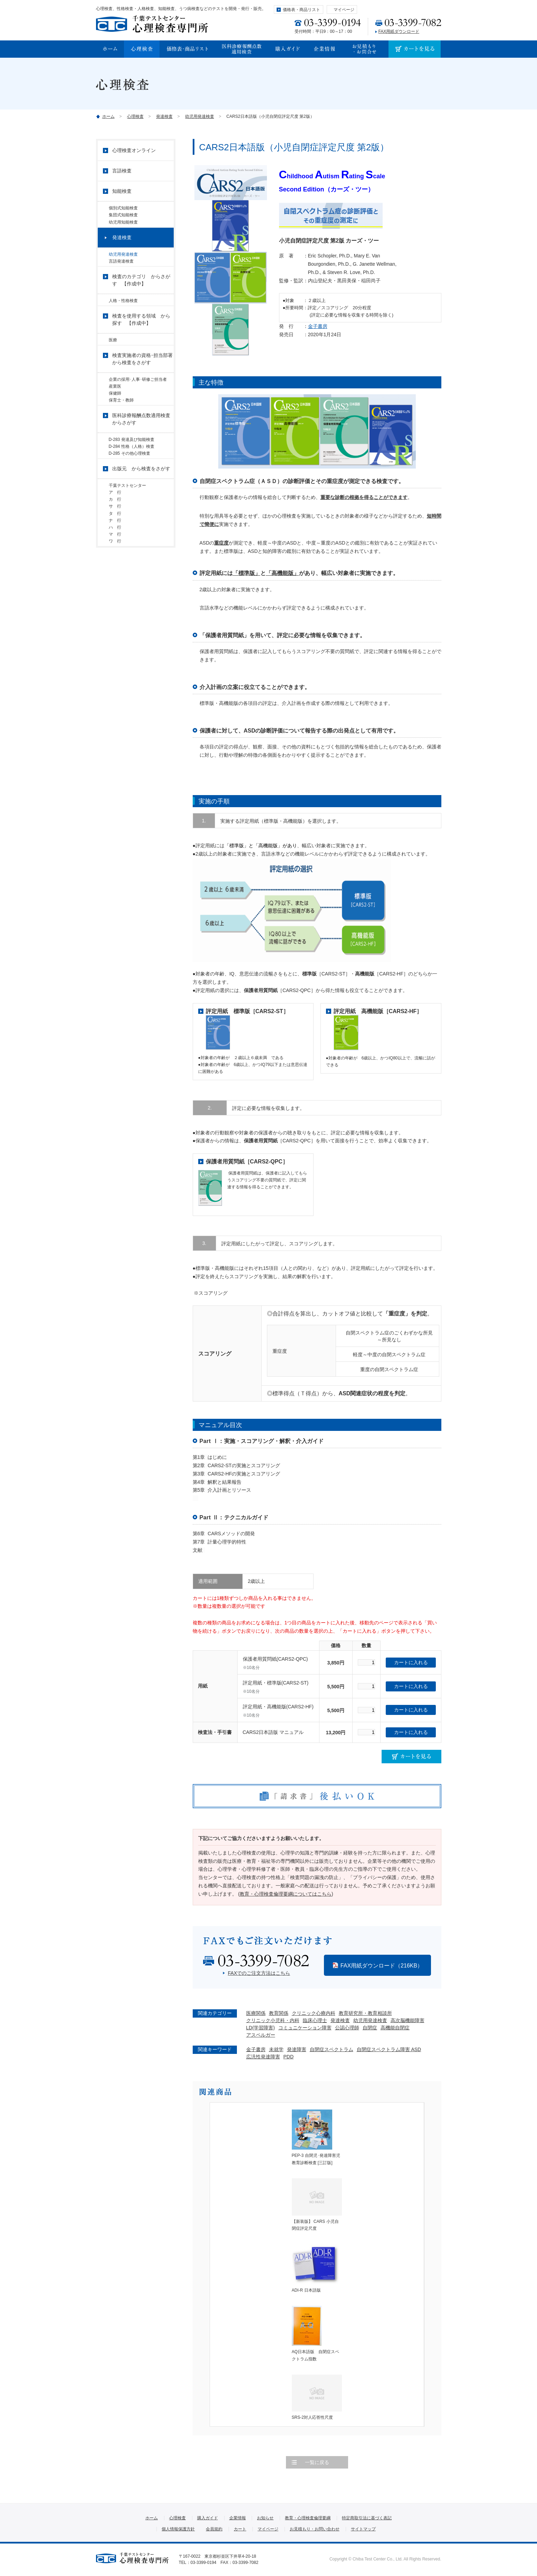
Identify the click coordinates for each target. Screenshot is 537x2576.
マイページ (344, 9)
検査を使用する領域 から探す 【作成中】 (141, 335)
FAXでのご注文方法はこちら (259, 1973)
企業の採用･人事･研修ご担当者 (140, 398)
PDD (289, 2056)
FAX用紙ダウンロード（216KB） (382, 1966)
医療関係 (256, 2013)
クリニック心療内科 (313, 2013)
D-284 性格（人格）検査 (131, 478)
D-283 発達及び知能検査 (131, 469)
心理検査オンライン (134, 150)
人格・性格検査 (123, 314)
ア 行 (117, 532)
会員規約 (214, 2529)
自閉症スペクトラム (331, 2049)
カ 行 (115, 542)
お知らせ (265, 2518)
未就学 (276, 2049)
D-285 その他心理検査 (129, 488)
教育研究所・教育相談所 (365, 2013)
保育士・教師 (121, 427)
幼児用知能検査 (123, 227)
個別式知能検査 (123, 208)
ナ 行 (115, 571)
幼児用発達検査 (199, 116)
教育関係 (278, 2013)
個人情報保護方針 (178, 2529)
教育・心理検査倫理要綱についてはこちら (286, 1894)
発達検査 (164, 116)
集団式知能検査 (123, 217)
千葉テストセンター (127, 523)
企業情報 (237, 2518)
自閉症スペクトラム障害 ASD (389, 2049)
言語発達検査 (121, 272)
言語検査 (122, 170)
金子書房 (317, 326)
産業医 (115, 407)
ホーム (108, 116)
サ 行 (117, 552)
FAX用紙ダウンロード (399, 31)
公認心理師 (347, 2027)
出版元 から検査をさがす (141, 506)
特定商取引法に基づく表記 (367, 2518)
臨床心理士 (315, 2020)
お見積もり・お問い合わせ (314, 2529)
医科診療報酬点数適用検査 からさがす (143, 448)
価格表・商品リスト (301, 9)
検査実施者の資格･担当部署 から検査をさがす (143, 377)
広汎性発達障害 (263, 2056)
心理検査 (135, 116)
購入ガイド (207, 2518)
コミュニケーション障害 (305, 2027)
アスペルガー (260, 2035)
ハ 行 (115, 581)
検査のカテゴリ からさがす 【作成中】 (141, 293)
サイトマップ (363, 2529)
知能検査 (122, 191)
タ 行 (115, 561)
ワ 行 (115, 600)
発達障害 (296, 2049)
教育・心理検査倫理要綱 (307, 2518)
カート (240, 2529)
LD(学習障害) (260, 2027)
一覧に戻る (317, 2462)
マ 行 (115, 590)
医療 (113, 356)
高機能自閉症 (395, 2027)
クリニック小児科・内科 (272, 2020)
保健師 (115, 417)
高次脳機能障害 (407, 2020)
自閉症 (370, 2027)
